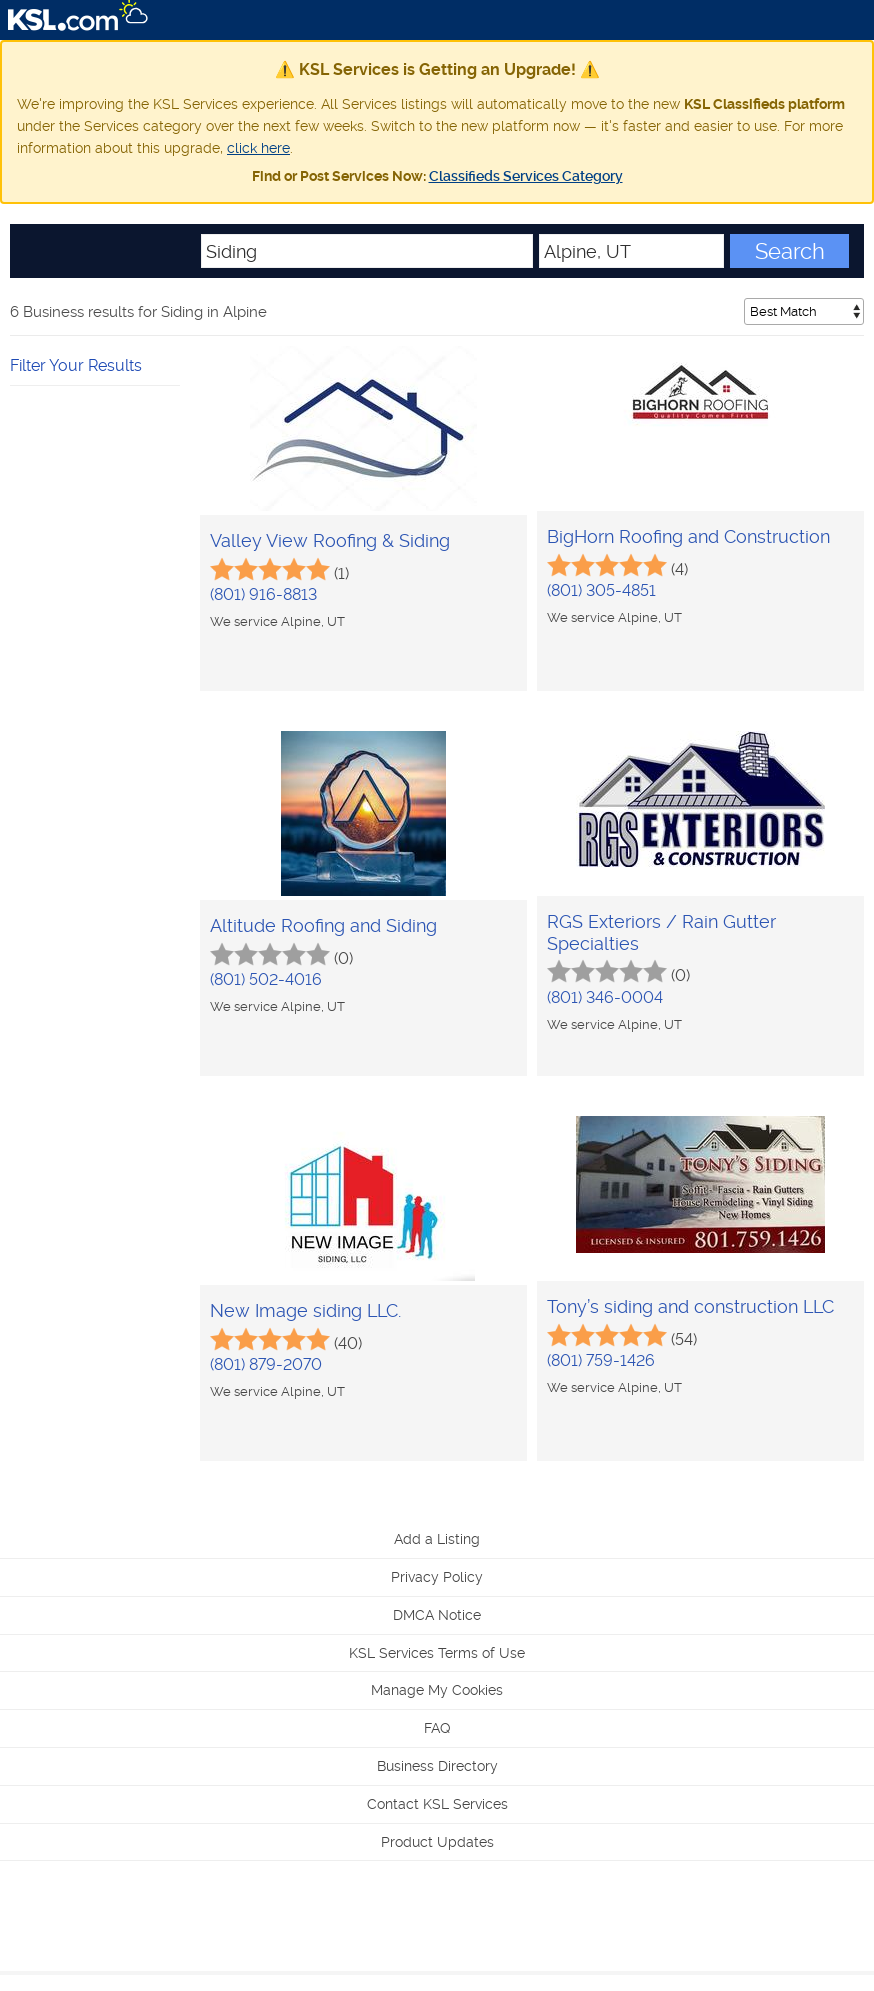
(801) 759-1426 (601, 1360)
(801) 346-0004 (605, 997)
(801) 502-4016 (266, 979)
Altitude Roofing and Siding (323, 925)
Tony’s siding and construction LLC (690, 1306)
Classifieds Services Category (526, 176)
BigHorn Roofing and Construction (688, 536)
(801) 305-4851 (601, 590)
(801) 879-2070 (266, 1364)
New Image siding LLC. (305, 1310)
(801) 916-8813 (263, 594)
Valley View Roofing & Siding (330, 540)
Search (790, 251)
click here (258, 148)
